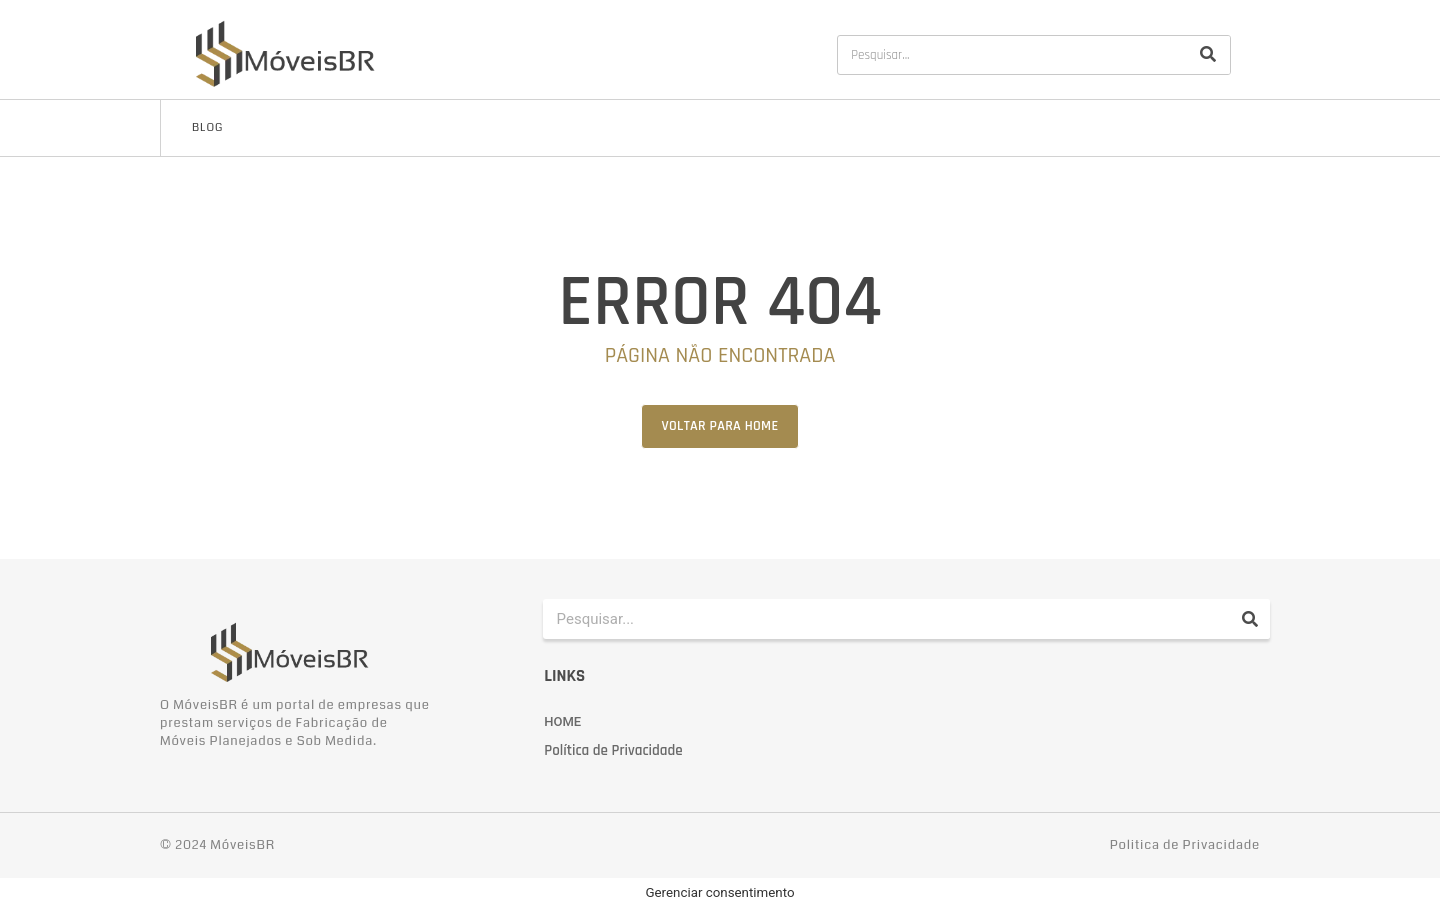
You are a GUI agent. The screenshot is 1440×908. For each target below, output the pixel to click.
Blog (207, 127)
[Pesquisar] (1208, 55)
